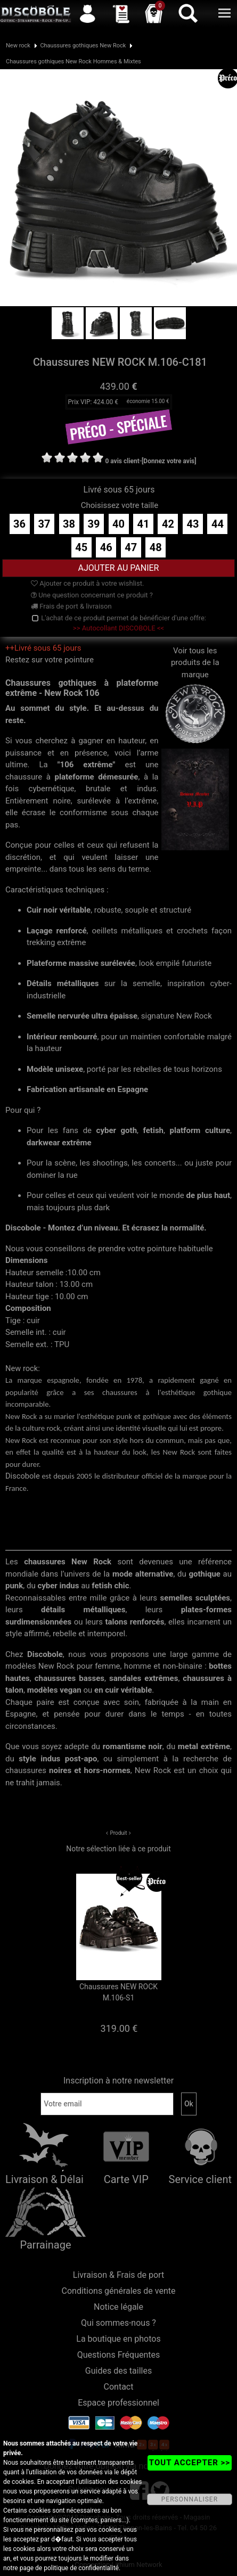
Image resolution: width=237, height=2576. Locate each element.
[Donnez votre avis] (169, 461)
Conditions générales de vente (119, 2291)
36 (19, 524)
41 (143, 524)
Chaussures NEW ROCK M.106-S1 (118, 1992)
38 (69, 524)
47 (131, 547)
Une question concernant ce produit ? (92, 595)
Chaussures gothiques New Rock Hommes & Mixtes (73, 61)
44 (217, 524)
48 (156, 547)
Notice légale (118, 2307)
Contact (119, 2387)
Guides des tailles (118, 2371)
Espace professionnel (118, 2403)
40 (118, 524)
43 (192, 524)
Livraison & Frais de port (118, 2275)
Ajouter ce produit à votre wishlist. (87, 583)
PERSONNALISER (189, 2499)
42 (168, 524)
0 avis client (122, 461)
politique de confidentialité (81, 2568)
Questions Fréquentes (118, 2355)
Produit (118, 1833)
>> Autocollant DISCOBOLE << (118, 628)
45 (81, 547)
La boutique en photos (118, 2339)
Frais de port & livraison (71, 606)
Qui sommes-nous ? (118, 2323)
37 (44, 524)
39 (94, 524)
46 (106, 547)
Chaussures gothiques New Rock (83, 45)
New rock (18, 45)
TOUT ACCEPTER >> (189, 2462)
